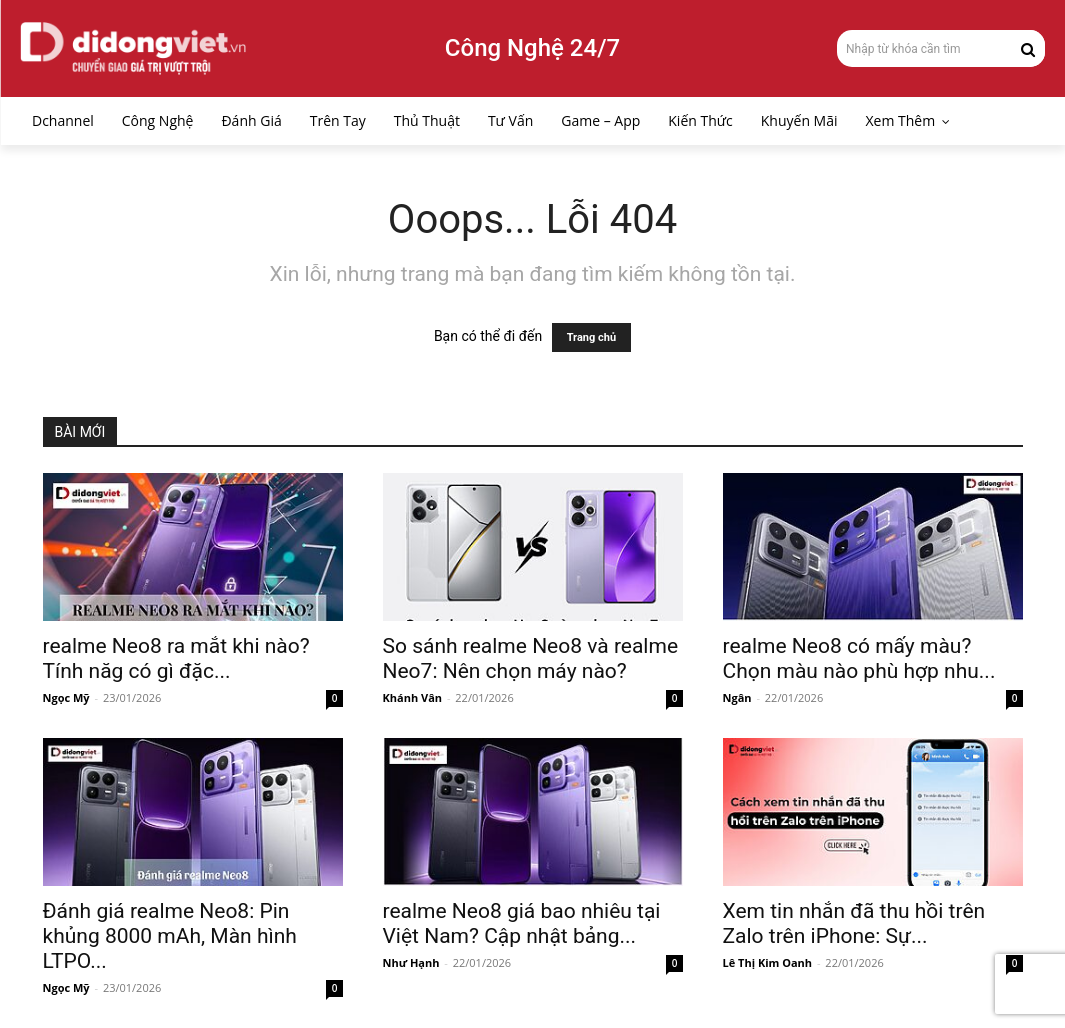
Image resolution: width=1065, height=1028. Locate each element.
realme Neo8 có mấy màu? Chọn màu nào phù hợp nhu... (859, 658)
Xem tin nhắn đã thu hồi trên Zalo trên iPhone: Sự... (854, 923)
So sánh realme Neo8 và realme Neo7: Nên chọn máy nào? (531, 658)
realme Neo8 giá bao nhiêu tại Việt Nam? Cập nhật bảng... (522, 923)
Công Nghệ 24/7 (532, 48)
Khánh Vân (413, 697)
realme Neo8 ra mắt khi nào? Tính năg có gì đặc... (176, 658)
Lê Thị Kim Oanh (768, 962)
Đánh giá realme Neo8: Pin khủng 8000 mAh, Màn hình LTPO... (170, 936)
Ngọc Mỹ (66, 697)
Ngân (737, 697)
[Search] (1028, 48)
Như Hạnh (411, 962)
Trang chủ (591, 337)
